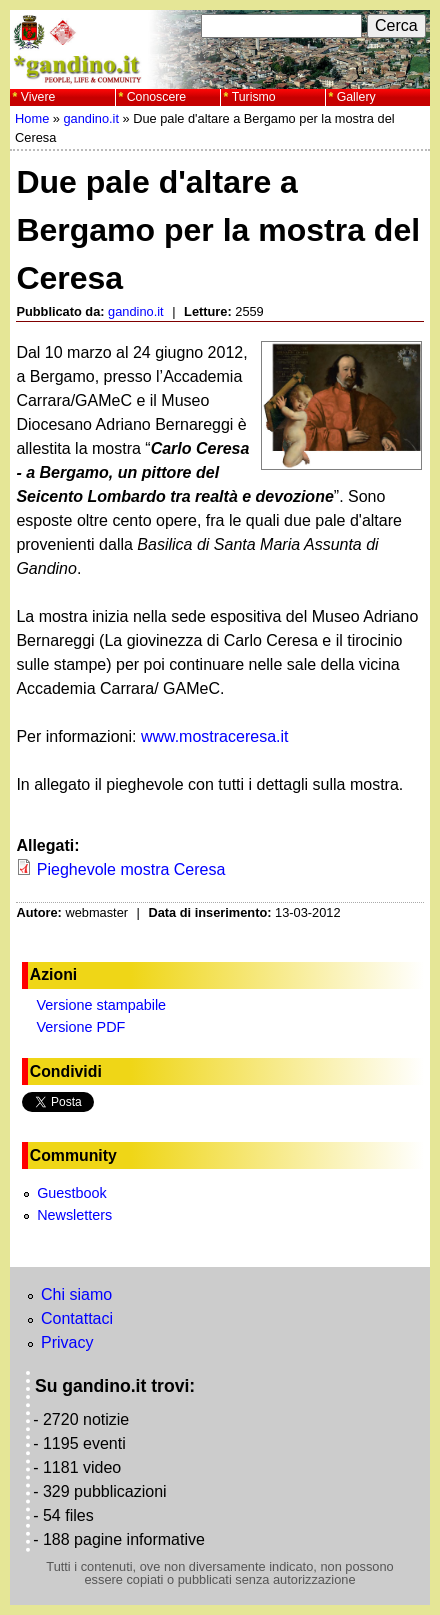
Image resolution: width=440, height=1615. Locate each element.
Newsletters (74, 1215)
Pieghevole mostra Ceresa (131, 869)
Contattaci (77, 1318)
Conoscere (157, 97)
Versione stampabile (102, 1005)
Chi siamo (76, 1294)
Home (32, 118)
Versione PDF (81, 1027)
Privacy (67, 1342)
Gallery (356, 97)
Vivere (38, 97)
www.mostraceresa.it (215, 736)
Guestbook (72, 1193)
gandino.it (91, 118)
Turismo (254, 97)
